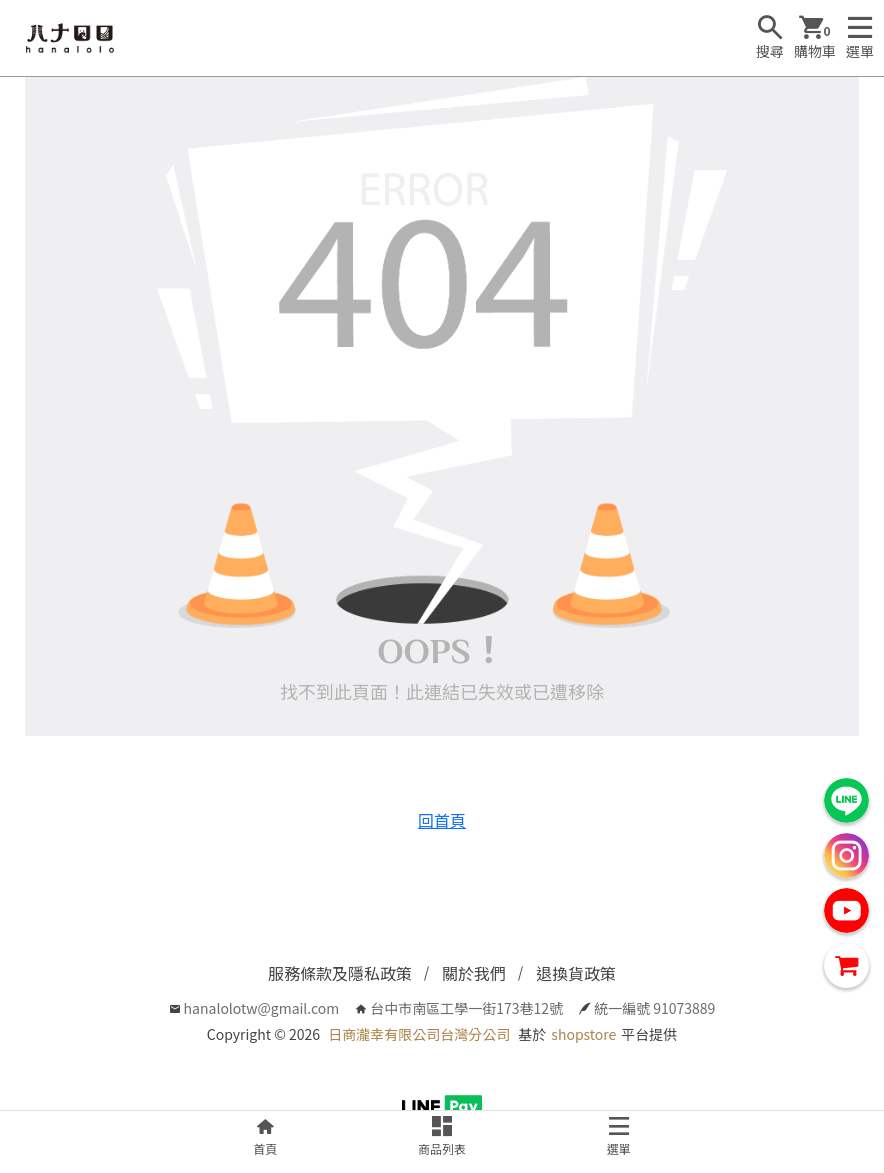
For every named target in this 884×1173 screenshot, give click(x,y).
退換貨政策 (576, 973)
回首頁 (442, 820)
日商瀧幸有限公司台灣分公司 (419, 1034)
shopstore (583, 1034)
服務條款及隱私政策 (340, 973)
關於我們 (474, 973)
